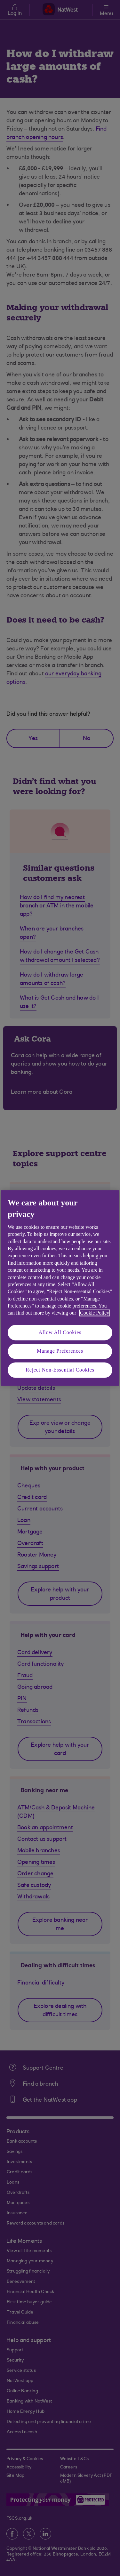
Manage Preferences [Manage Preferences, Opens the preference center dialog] (60, 1351)
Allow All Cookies (60, 1332)
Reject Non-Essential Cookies (60, 1370)
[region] (60, 1288)
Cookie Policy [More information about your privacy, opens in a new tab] (94, 1313)
